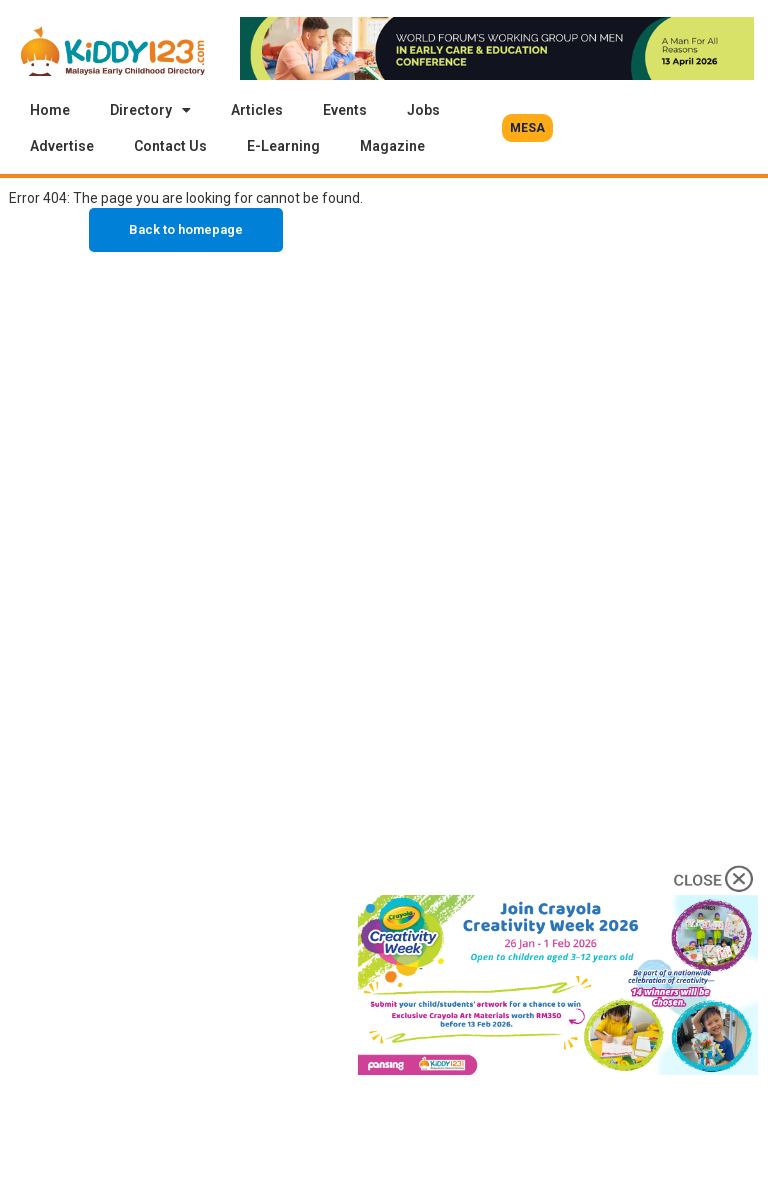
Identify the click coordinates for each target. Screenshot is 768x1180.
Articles (257, 110)
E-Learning (283, 146)
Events (345, 110)
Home (50, 110)
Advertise (62, 146)
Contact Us (170, 146)
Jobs (423, 110)
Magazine (392, 146)
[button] (527, 128)
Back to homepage (186, 229)
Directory (150, 110)
